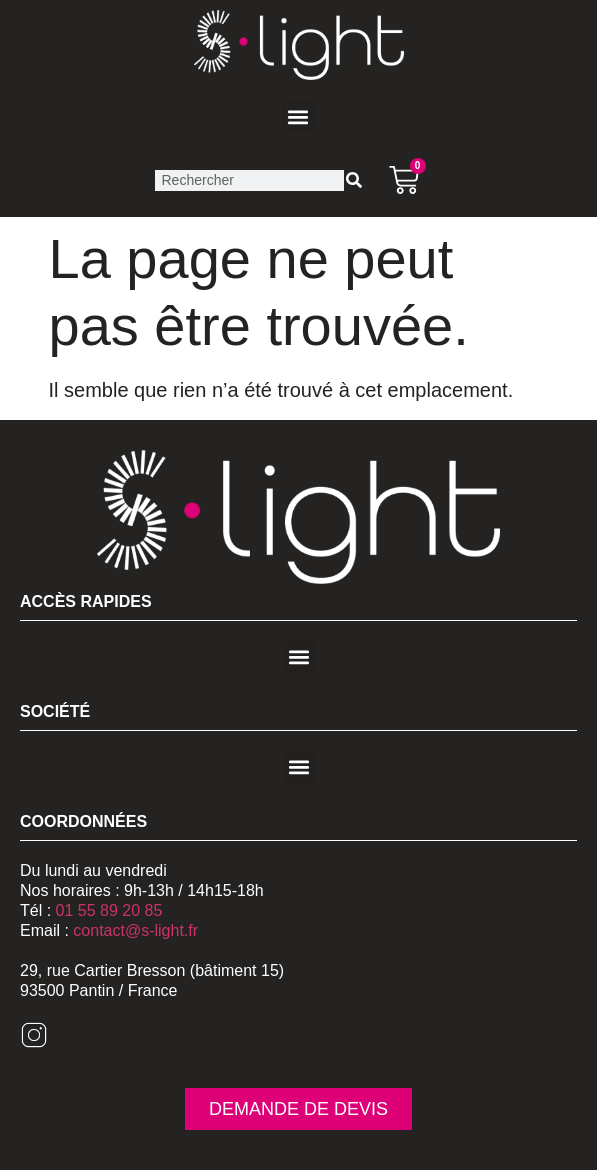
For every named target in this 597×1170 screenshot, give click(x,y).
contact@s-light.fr (135, 930)
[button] (298, 116)
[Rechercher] (354, 180)
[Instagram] (34, 1043)
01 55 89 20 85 (109, 910)
